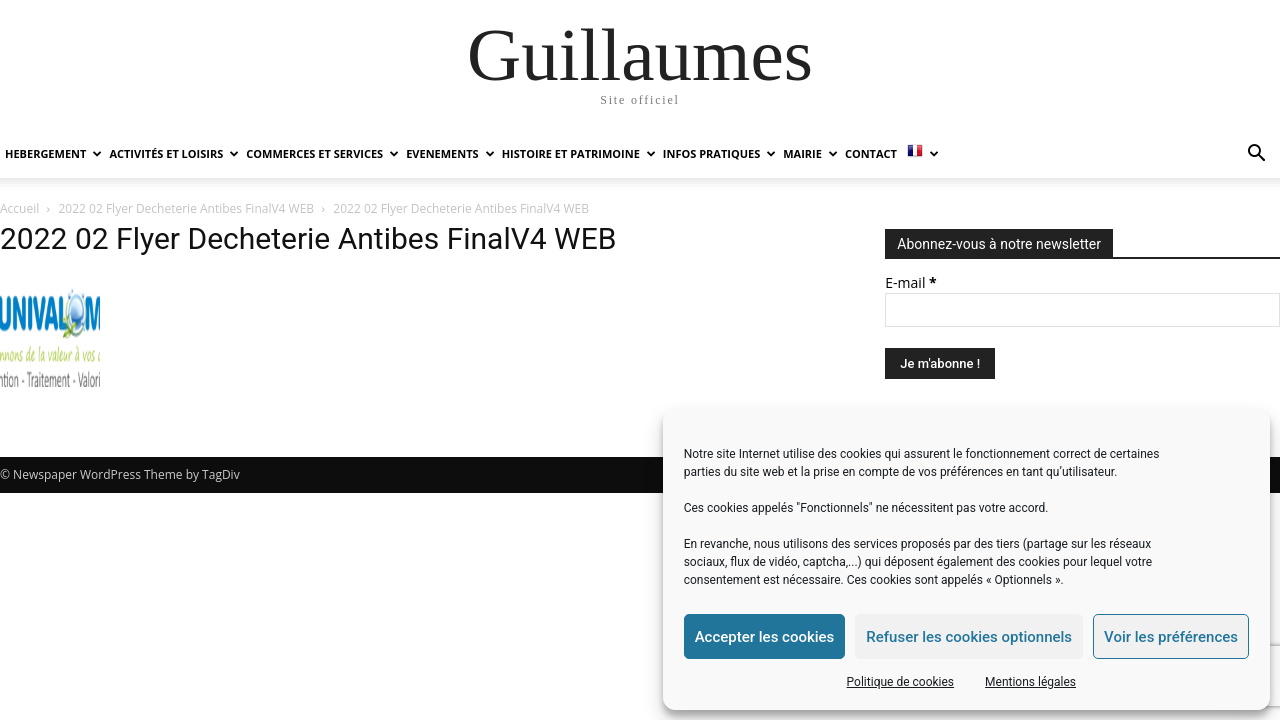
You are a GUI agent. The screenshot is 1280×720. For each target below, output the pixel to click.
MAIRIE (810, 153)
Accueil (19, 208)
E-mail (910, 282)
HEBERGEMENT (53, 153)
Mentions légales (1030, 682)
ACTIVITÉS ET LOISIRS (174, 153)
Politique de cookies (900, 682)
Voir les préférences (1171, 637)
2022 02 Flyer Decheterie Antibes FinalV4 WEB (187, 208)
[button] (1256, 155)
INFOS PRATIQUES (719, 153)
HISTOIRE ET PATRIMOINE (579, 153)
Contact (871, 153)
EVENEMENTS (450, 153)
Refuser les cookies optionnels (969, 637)
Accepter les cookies (765, 637)
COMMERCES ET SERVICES (322, 153)
